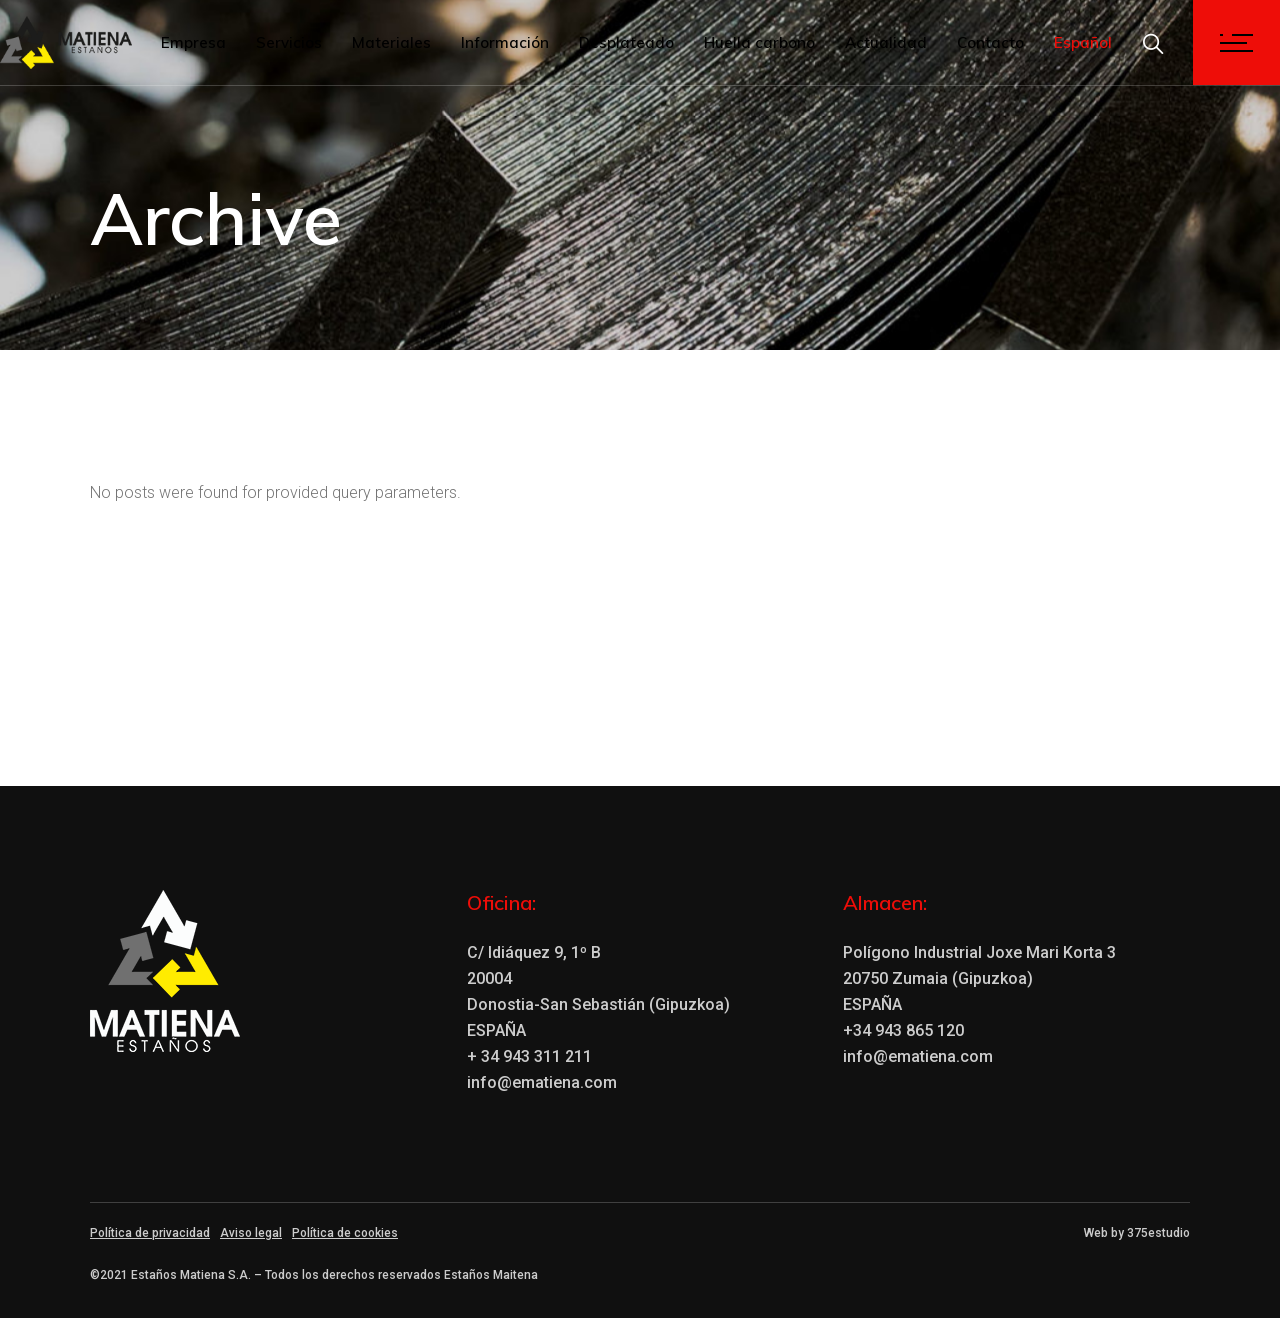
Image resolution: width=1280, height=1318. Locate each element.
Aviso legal (251, 1233)
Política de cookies (345, 1233)
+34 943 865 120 (903, 1030)
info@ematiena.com (542, 1082)
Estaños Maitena (491, 1275)
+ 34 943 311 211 (529, 1056)
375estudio (1158, 1233)
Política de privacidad (150, 1233)
